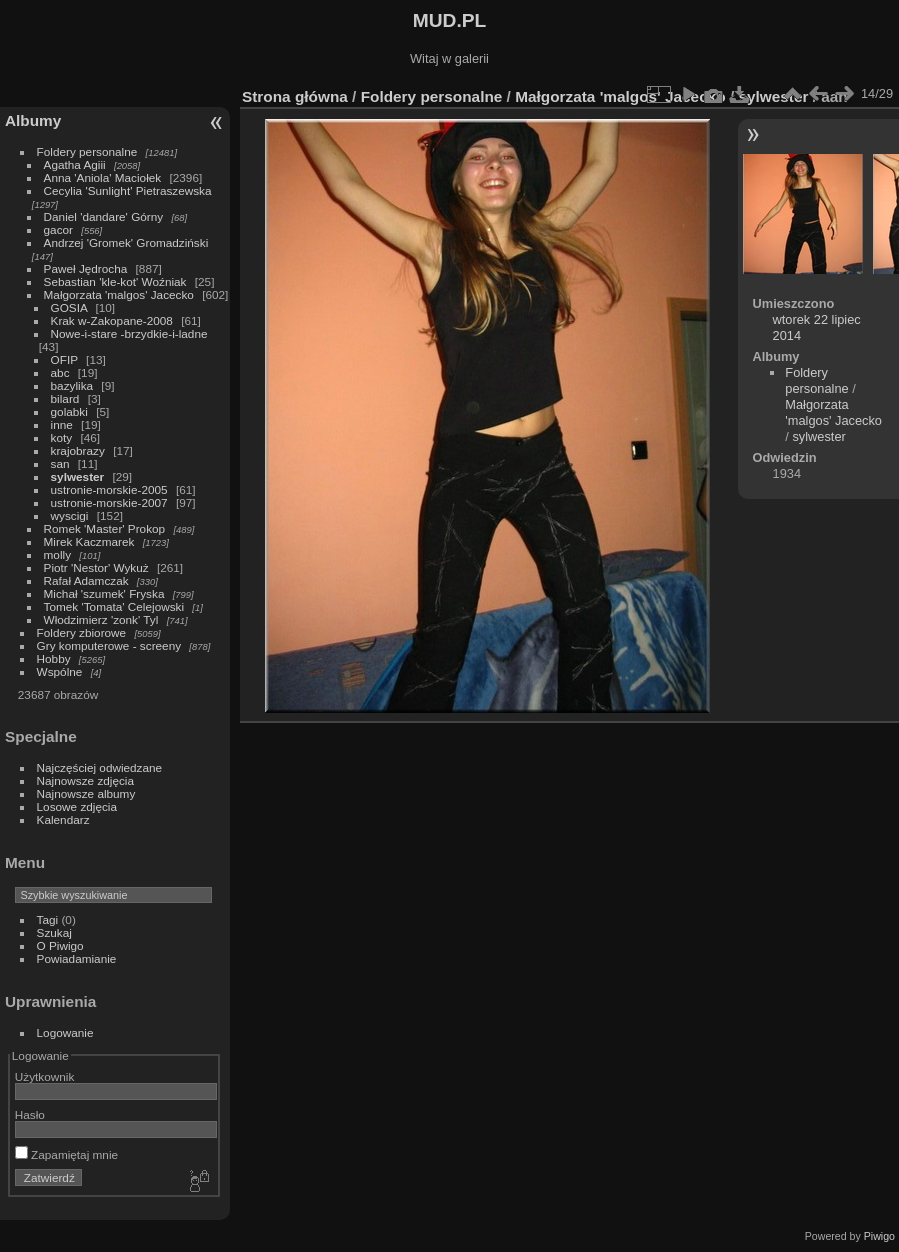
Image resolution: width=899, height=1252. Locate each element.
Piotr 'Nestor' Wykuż (96, 567)
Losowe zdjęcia (77, 806)
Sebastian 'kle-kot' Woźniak (115, 281)
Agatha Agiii (75, 164)
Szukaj (54, 932)
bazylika (72, 385)
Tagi (48, 919)
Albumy (33, 120)
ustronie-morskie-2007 (109, 502)
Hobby (54, 658)
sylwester (78, 476)
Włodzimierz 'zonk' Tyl (101, 619)
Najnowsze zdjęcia (85, 780)
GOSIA (69, 307)
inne (62, 424)
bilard (65, 398)
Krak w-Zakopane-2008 (112, 320)
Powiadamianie (77, 958)
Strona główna (295, 96)
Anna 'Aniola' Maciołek (103, 177)
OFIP (64, 359)
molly (57, 554)
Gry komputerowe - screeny (109, 645)
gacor (58, 229)
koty (62, 437)
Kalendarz (63, 819)
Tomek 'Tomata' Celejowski (114, 606)
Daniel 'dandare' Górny (104, 216)
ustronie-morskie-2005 (109, 489)
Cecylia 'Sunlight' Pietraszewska (128, 190)
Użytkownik (45, 1076)
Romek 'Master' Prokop (105, 528)
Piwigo (879, 1236)
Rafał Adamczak (86, 580)
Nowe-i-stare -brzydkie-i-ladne (129, 333)
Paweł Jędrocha (86, 268)
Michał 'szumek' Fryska (104, 593)
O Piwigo (60, 945)
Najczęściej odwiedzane (100, 767)
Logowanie (65, 1032)
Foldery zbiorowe (82, 632)
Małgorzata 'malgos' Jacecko (119, 294)
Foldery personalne (87, 151)
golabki (69, 411)
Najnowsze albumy (86, 793)
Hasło (30, 1114)
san (60, 463)
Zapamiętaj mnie (66, 1154)
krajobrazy (78, 450)
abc (60, 372)
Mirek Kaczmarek (89, 541)
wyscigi (70, 515)
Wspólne (60, 671)
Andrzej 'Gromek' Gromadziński (126, 242)
